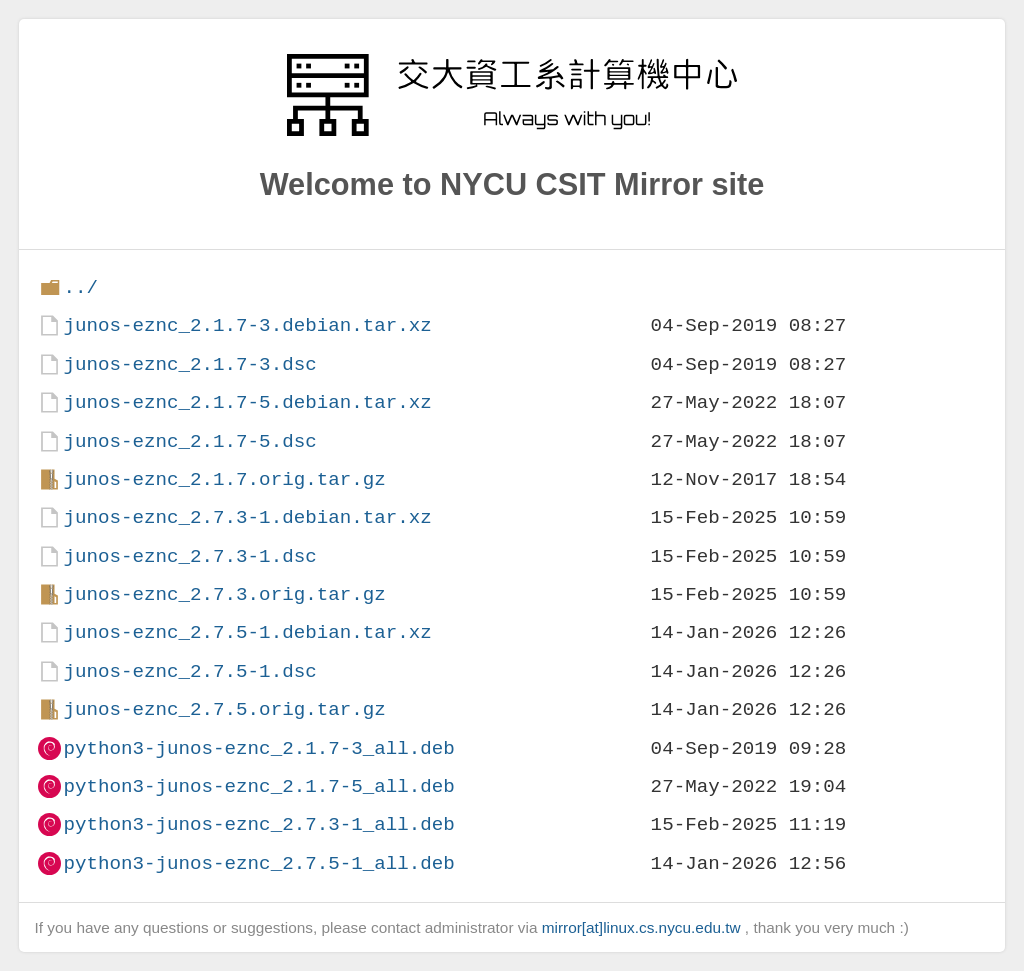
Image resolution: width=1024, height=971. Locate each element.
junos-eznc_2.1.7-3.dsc (189, 364)
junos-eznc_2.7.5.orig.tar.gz (224, 709)
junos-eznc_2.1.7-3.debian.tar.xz (247, 325)
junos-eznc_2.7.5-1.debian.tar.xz (247, 632)
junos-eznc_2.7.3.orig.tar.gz (224, 594)
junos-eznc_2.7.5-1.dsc (189, 671)
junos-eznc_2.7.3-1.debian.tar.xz (247, 517)
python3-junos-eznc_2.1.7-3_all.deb (258, 748)
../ (80, 287)
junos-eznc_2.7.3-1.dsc (189, 556)
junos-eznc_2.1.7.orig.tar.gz (224, 479)
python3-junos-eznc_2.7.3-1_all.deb (258, 824)
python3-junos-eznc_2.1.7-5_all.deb (258, 786)
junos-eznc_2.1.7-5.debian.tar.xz (247, 402)
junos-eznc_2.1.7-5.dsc (189, 441)
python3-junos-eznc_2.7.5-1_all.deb (258, 863)
